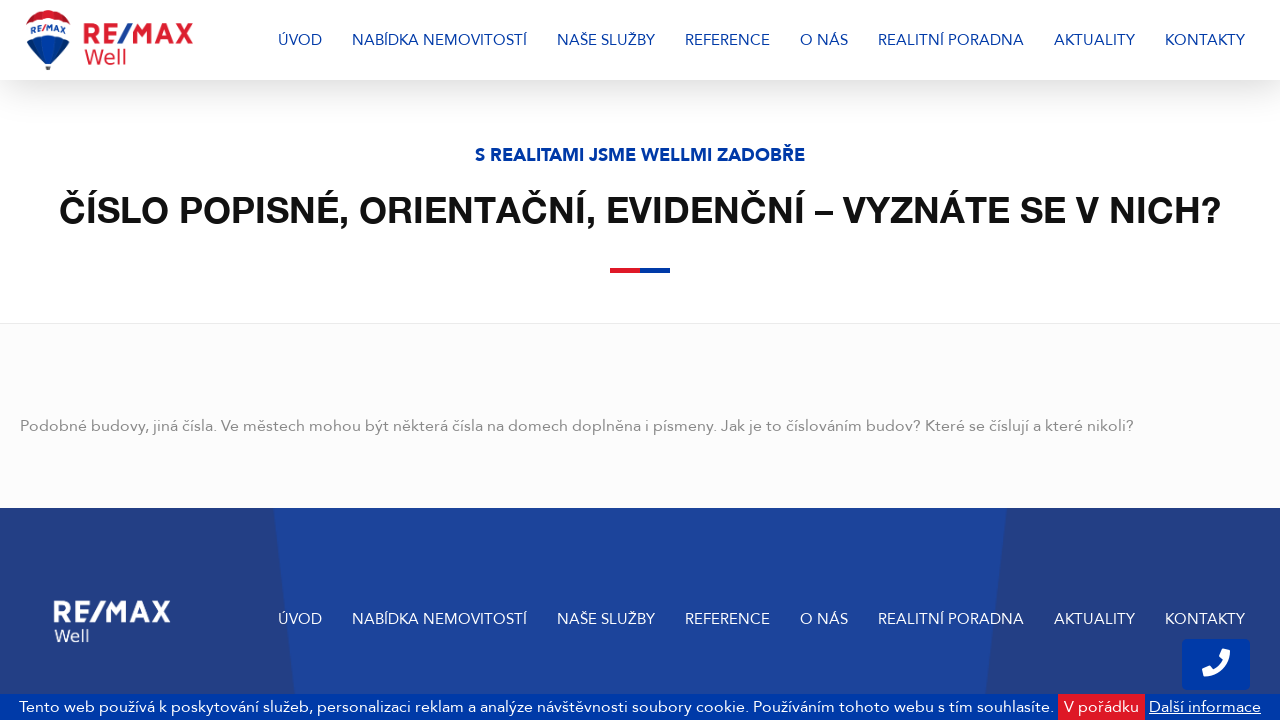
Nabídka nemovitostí (439, 40)
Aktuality (1094, 40)
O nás (824, 40)
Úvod (300, 40)
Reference (727, 40)
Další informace (1205, 707)
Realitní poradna (951, 40)
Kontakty (1205, 40)
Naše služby (606, 40)
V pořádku (1101, 707)
